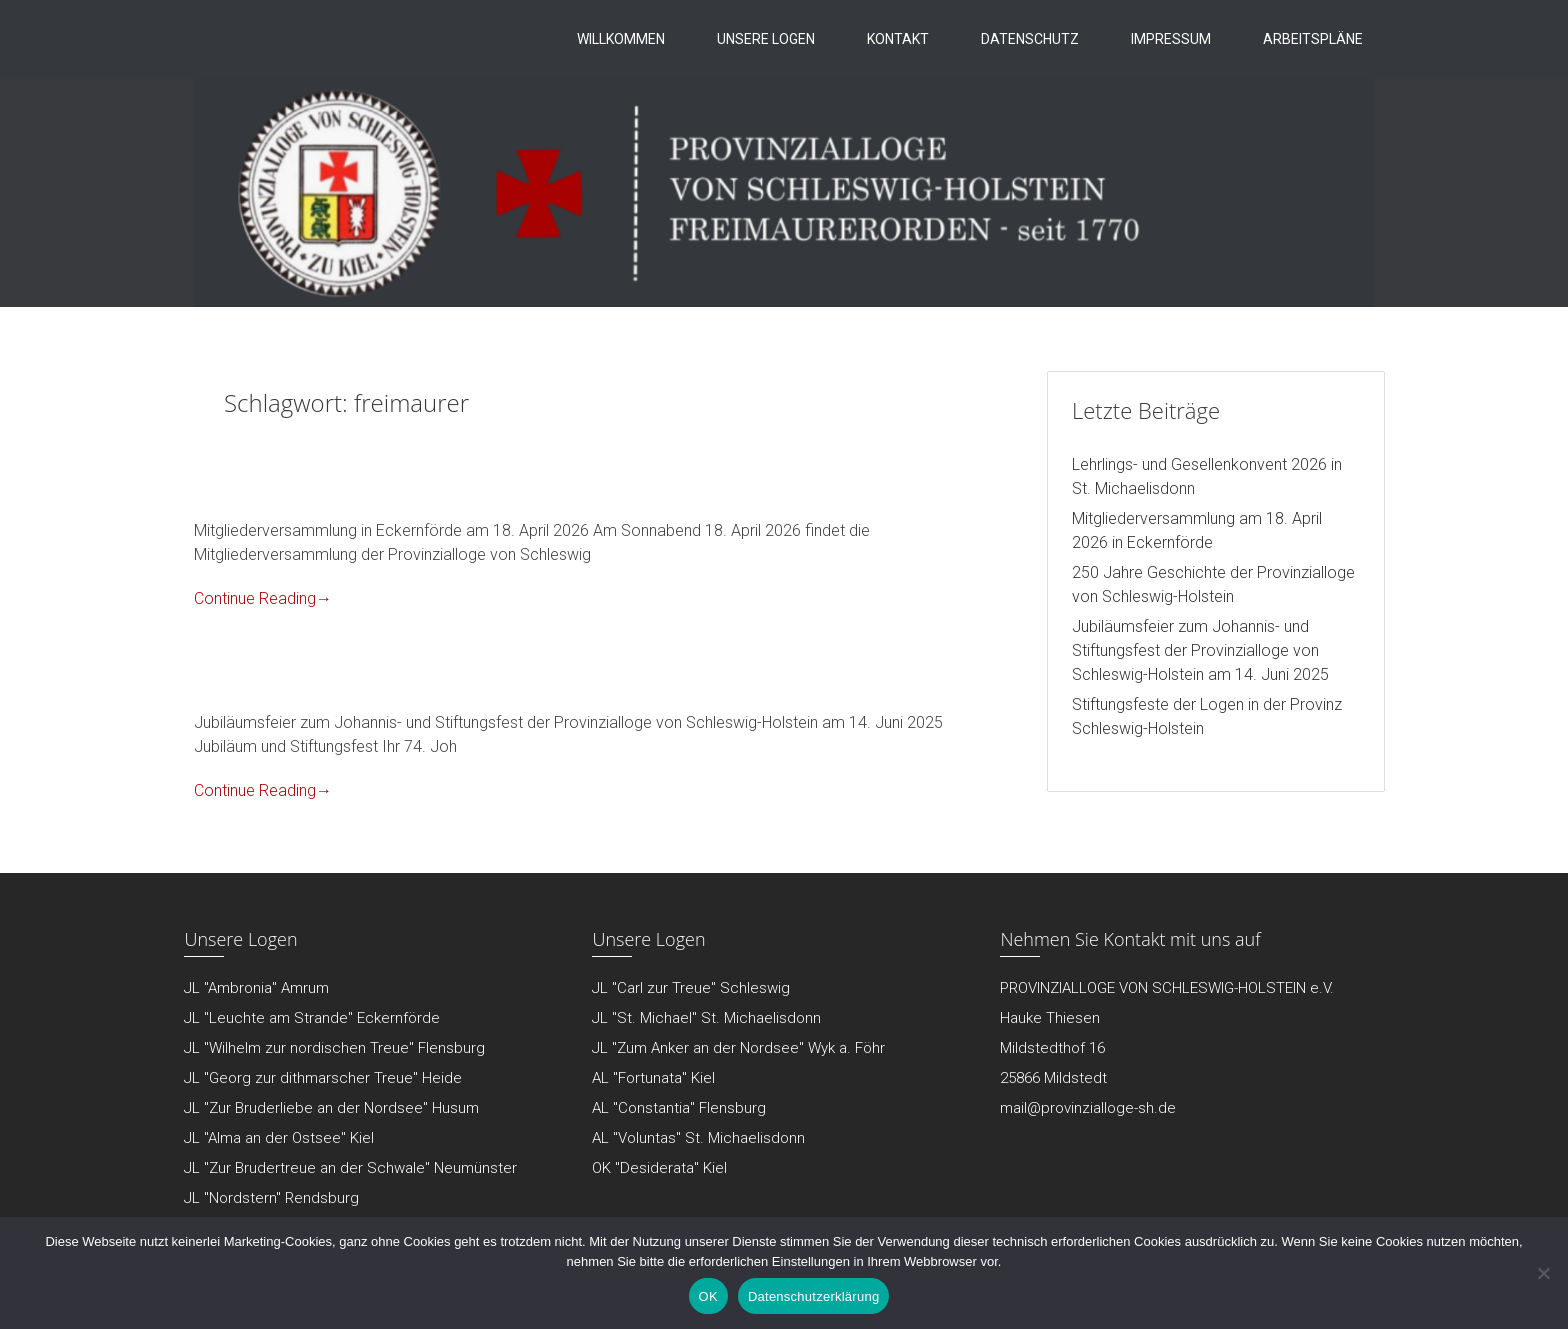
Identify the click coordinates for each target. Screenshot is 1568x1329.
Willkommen (621, 39)
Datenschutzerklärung (813, 1296)
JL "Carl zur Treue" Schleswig (691, 988)
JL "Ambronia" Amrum (256, 988)
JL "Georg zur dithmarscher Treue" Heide (323, 1078)
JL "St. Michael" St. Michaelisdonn (706, 1018)
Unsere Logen (766, 39)
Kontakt (898, 39)
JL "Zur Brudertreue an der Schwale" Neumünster (350, 1168)
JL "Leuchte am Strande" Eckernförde (312, 1018)
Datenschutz (1030, 39)
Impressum (1171, 39)
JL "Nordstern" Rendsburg (271, 1198)
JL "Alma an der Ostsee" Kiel (279, 1138)
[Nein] (1543, 1273)
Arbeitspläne (1313, 39)
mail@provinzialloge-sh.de (1088, 1108)
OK (708, 1296)
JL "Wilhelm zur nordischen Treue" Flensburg (334, 1048)
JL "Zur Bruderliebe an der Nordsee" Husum (331, 1108)
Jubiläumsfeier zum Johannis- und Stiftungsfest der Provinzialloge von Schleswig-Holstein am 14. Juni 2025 (1200, 650)
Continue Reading (263, 598)
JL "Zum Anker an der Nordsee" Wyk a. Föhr (738, 1048)
